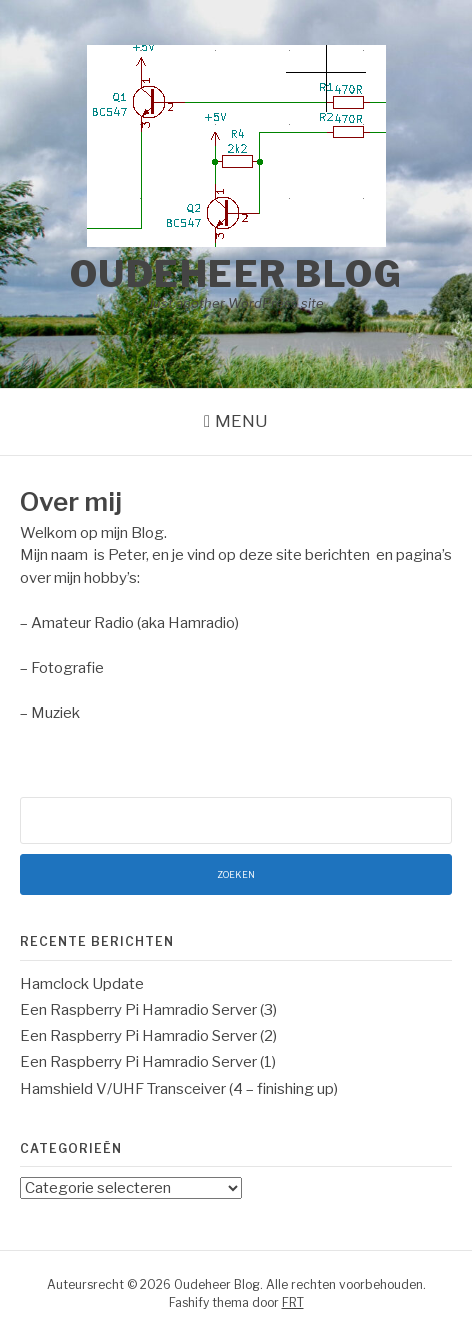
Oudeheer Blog (236, 274)
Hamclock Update (82, 984)
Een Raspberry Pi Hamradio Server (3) (148, 1010)
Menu (241, 421)
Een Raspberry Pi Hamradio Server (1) (148, 1062)
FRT (293, 1302)
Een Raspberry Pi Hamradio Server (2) (148, 1036)
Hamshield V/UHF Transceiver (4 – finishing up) (179, 1089)
